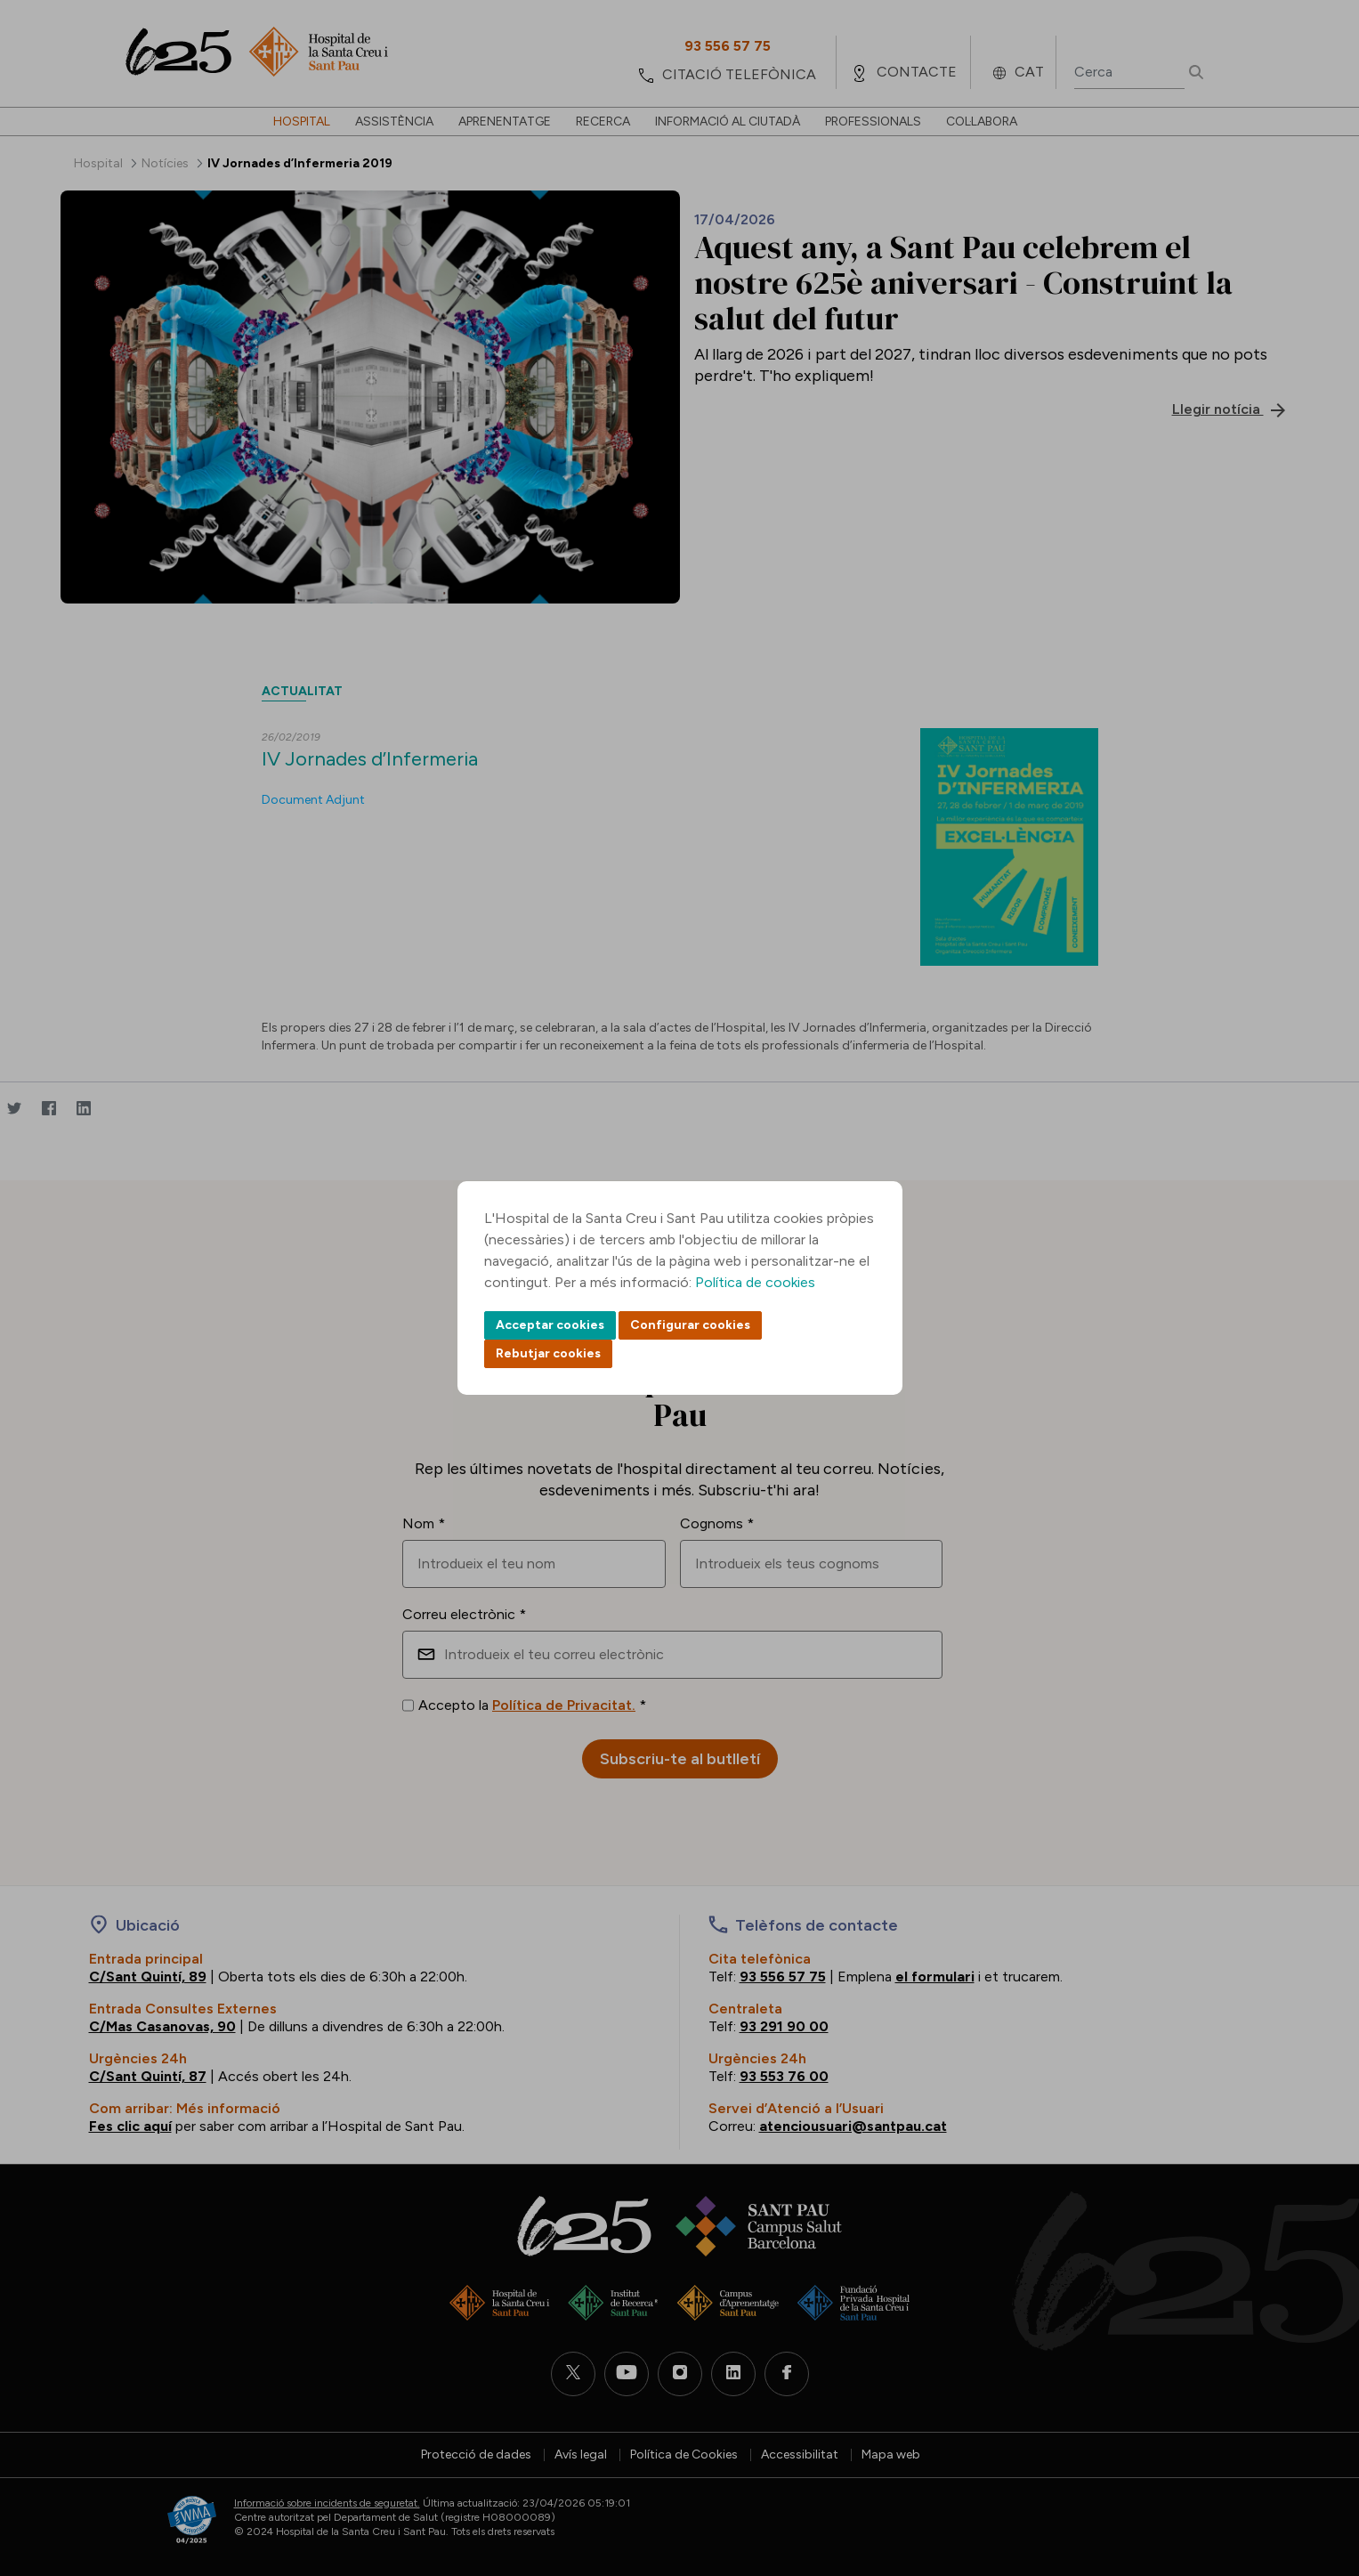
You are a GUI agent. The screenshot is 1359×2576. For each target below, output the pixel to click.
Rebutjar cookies (548, 1353)
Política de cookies (755, 1282)
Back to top (1314, 2465)
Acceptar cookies (550, 1325)
